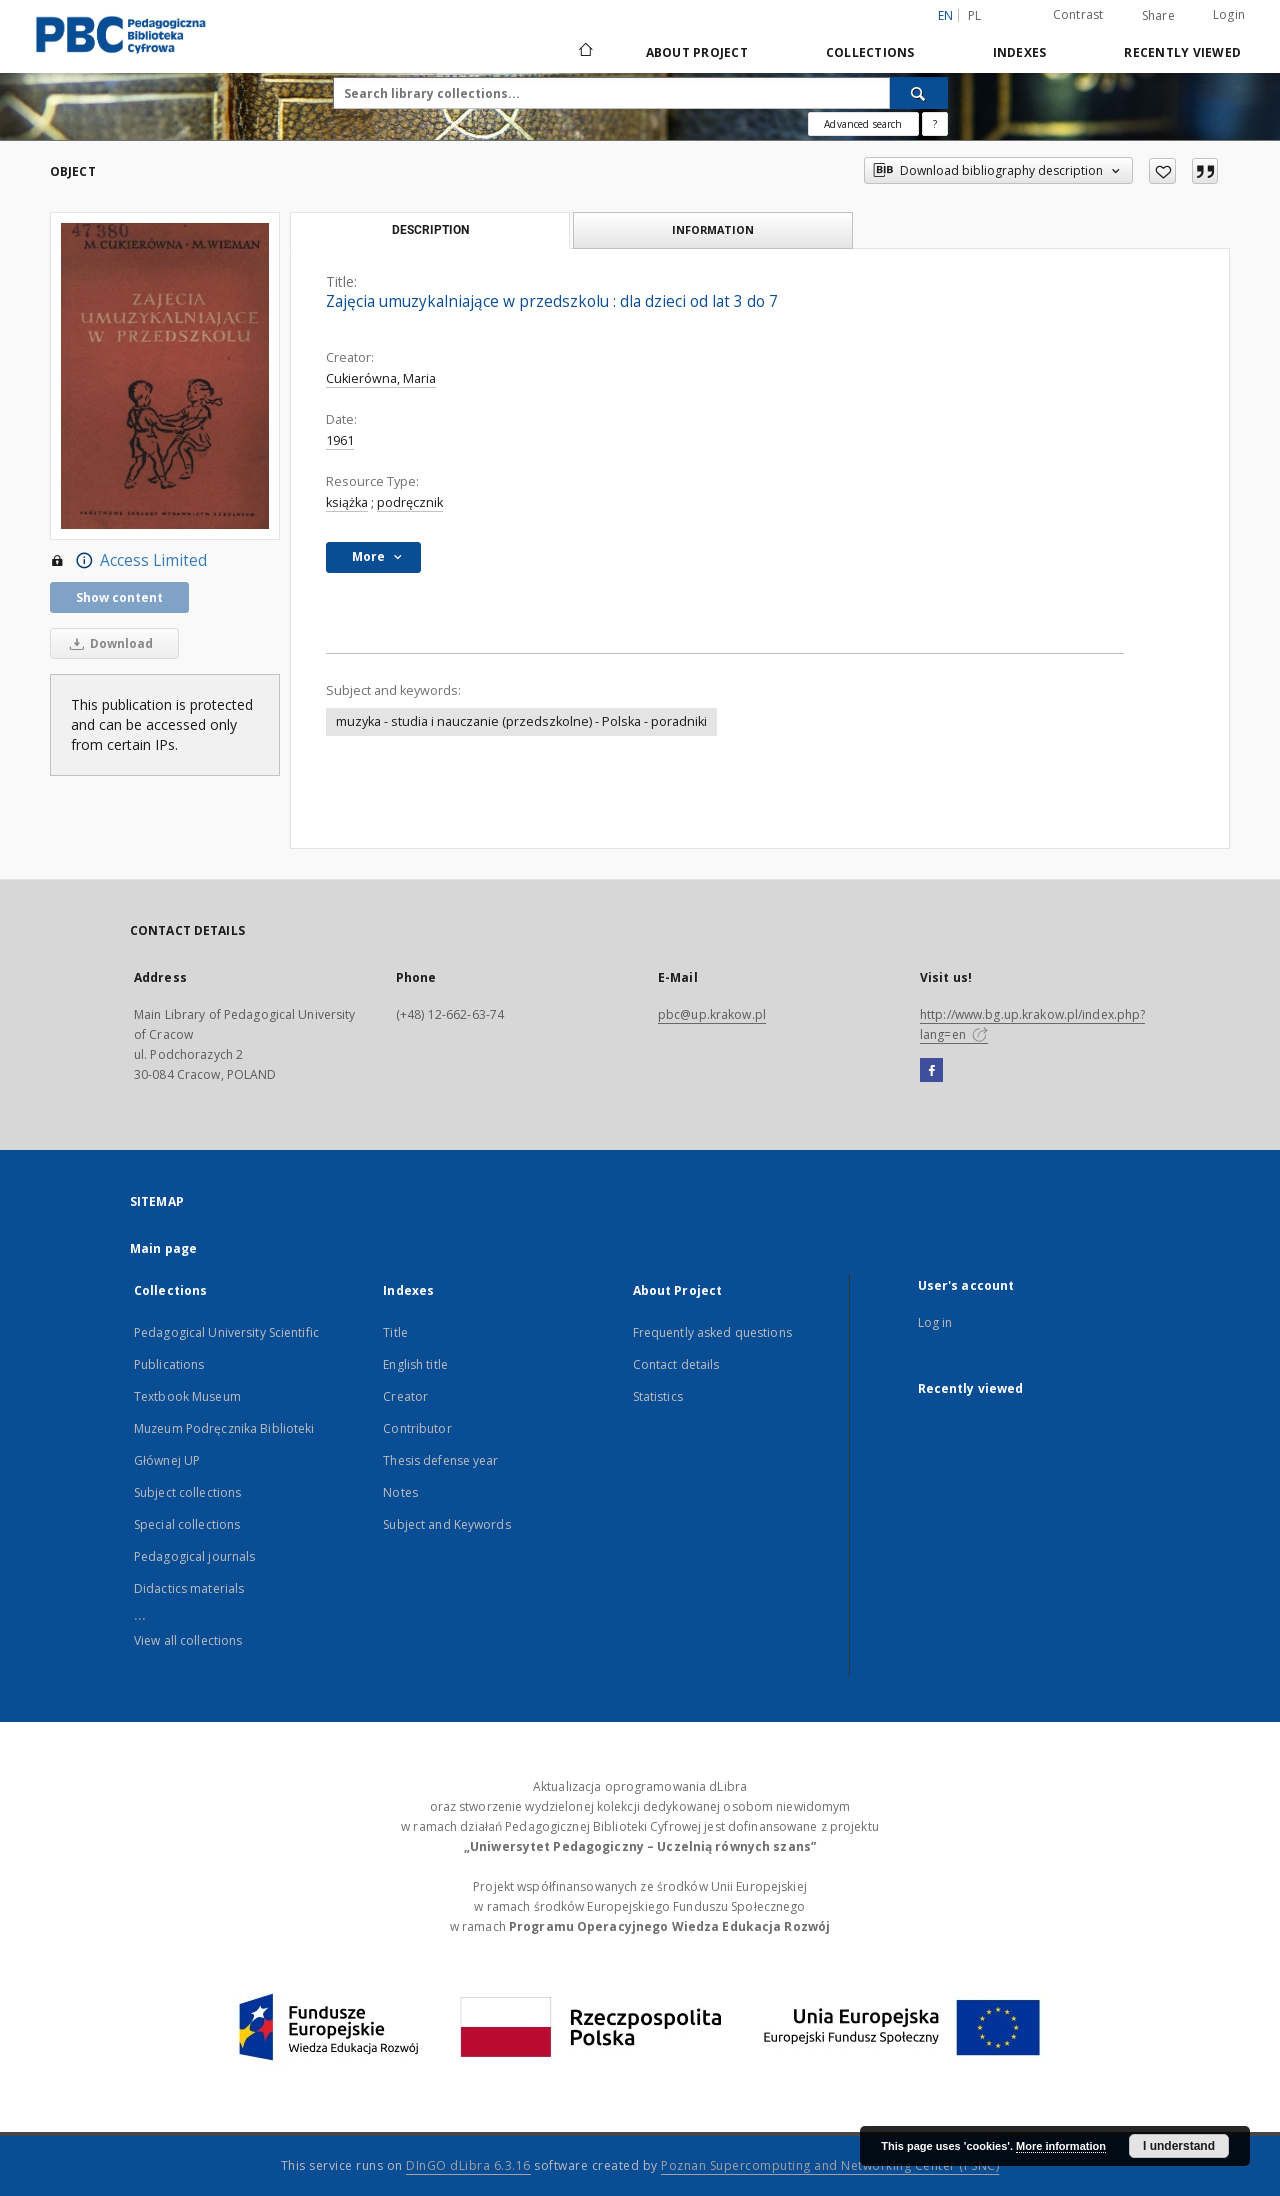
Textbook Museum (187, 1396)
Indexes (1020, 52)
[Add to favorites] (1162, 171)
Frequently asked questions (712, 1332)
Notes (400, 1492)
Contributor (417, 1428)
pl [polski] (975, 15)
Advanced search (863, 124)
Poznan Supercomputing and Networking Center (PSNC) (830, 2165)
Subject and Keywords (446, 1524)
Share (1158, 16)
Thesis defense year (440, 1460)
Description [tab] (430, 230)
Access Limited (128, 561)
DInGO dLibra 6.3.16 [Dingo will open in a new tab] (468, 2165)
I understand (1179, 2146)
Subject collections (187, 1492)
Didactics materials (189, 1588)
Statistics (658, 1396)
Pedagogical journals (194, 1556)
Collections (870, 52)
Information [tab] (713, 229)
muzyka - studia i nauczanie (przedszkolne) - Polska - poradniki (521, 721)
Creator (405, 1396)
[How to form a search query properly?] (935, 124)
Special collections (187, 1524)
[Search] (919, 93)
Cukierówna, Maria (381, 378)
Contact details (676, 1364)
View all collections (188, 1640)
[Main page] (584, 52)
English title (415, 1364)
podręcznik (410, 502)
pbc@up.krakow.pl (712, 1014)
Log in (935, 1322)
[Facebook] (931, 1071)
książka (347, 502)
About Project (697, 52)
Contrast (1078, 14)
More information (1061, 2146)
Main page (163, 1248)
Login (1229, 14)
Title (395, 1332)
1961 (340, 440)
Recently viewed (1182, 52)
